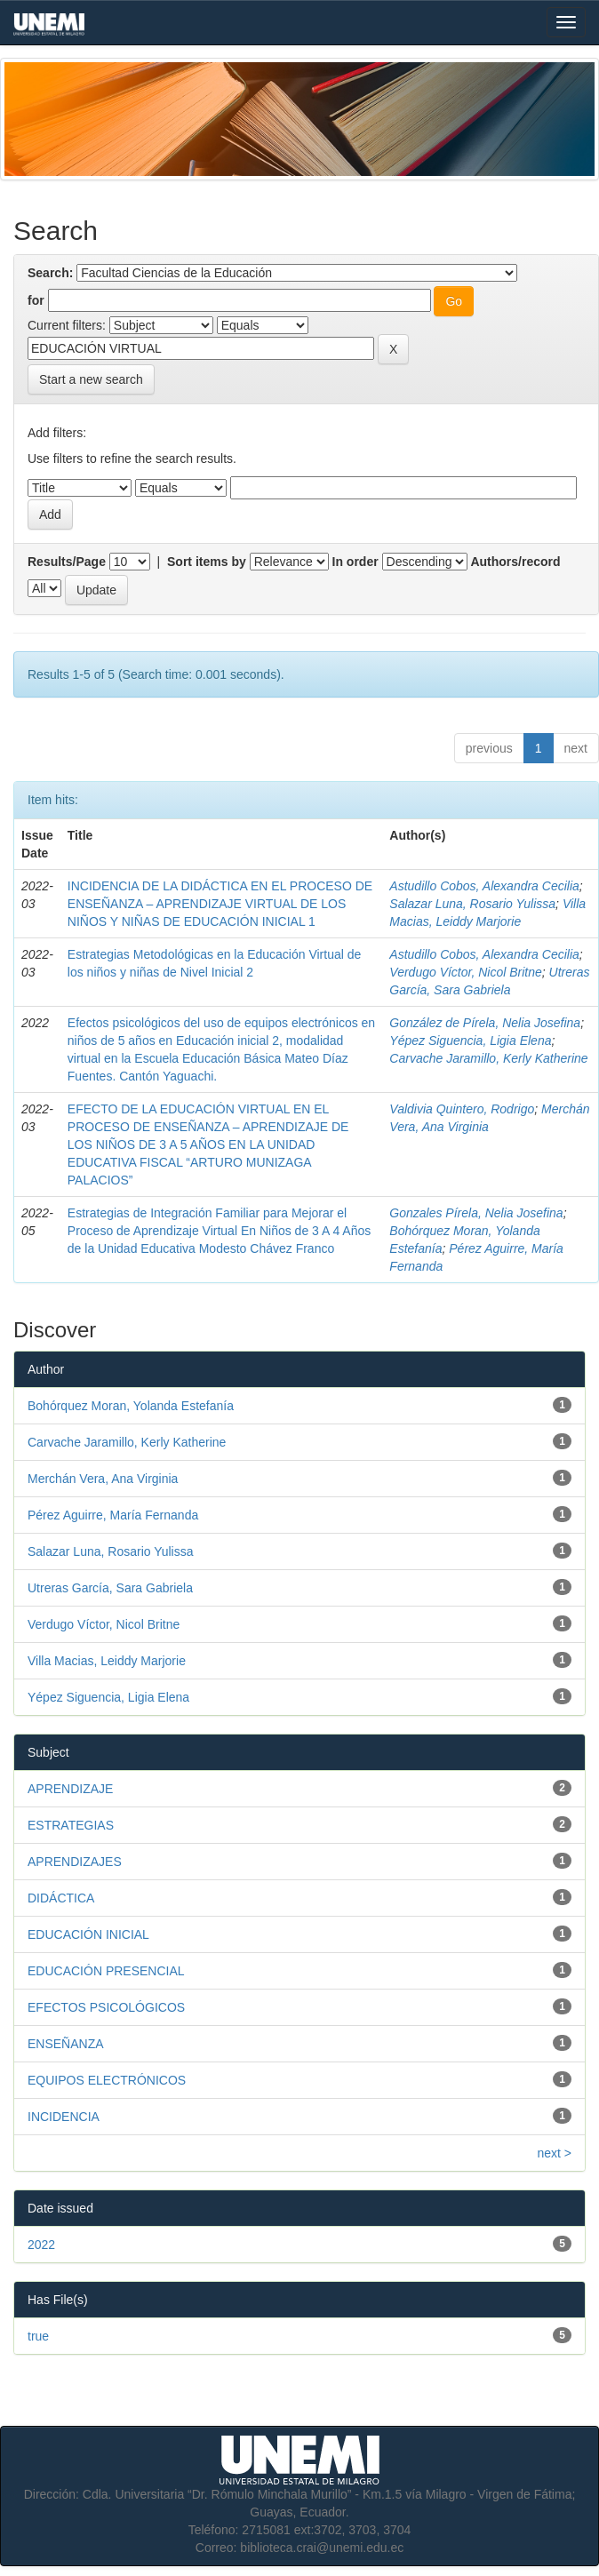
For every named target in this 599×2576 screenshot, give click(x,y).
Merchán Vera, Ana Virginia (103, 1478)
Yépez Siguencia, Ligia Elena (470, 1040)
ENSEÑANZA (66, 2044)
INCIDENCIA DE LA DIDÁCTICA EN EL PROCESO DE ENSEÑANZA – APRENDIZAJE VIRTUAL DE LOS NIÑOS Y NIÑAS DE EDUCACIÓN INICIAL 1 (220, 904)
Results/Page (67, 561)
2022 (41, 2244)
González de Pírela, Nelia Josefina (484, 1023)
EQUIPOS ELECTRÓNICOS (107, 2080)
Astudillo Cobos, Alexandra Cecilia (484, 886)
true (38, 2336)
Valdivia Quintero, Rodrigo (461, 1109)
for (36, 300)
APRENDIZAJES (75, 1861)
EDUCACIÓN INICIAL (88, 1934)
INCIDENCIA (64, 2116)
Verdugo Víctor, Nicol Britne (465, 972)
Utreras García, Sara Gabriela (110, 1588)
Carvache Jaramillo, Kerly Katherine (488, 1058)
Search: (50, 273)
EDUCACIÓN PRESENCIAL (106, 1971)
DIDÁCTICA (61, 1898)
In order (355, 561)
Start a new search (91, 379)
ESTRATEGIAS (71, 1825)
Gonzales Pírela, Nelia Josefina (476, 1213)
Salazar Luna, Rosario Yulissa (472, 904)
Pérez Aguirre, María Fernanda (113, 1515)
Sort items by (206, 561)
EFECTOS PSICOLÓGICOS (106, 2007)
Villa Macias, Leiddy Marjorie (107, 1661)
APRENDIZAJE (70, 1789)
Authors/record (515, 561)
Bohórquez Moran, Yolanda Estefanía (131, 1406)
